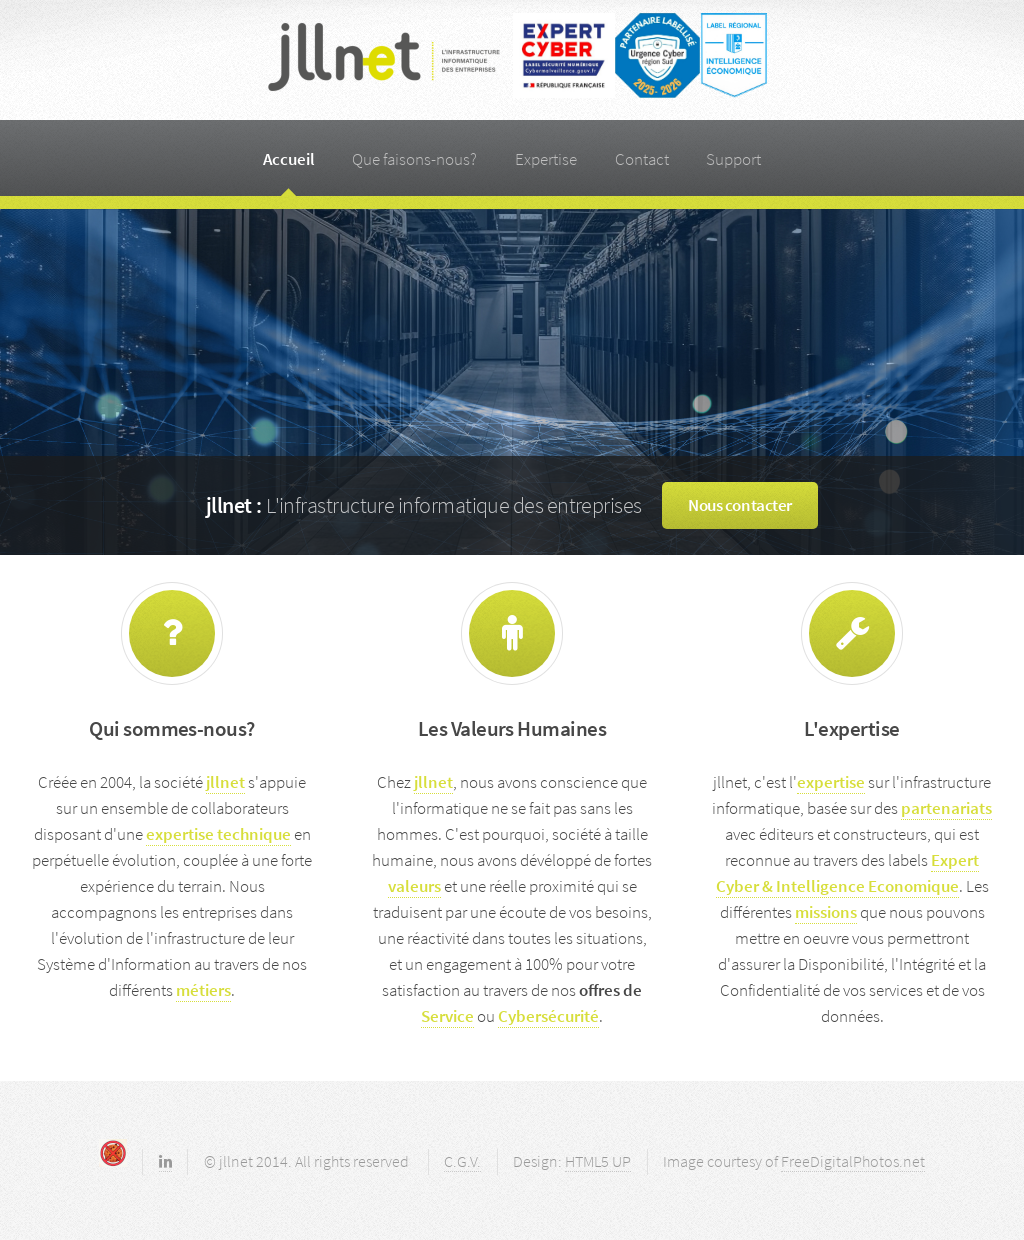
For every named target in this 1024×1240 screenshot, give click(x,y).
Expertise (546, 159)
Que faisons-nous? (414, 159)
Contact (642, 159)
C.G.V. (462, 1161)
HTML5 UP (598, 1161)
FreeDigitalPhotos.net (853, 1161)
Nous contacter (740, 505)
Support (733, 159)
